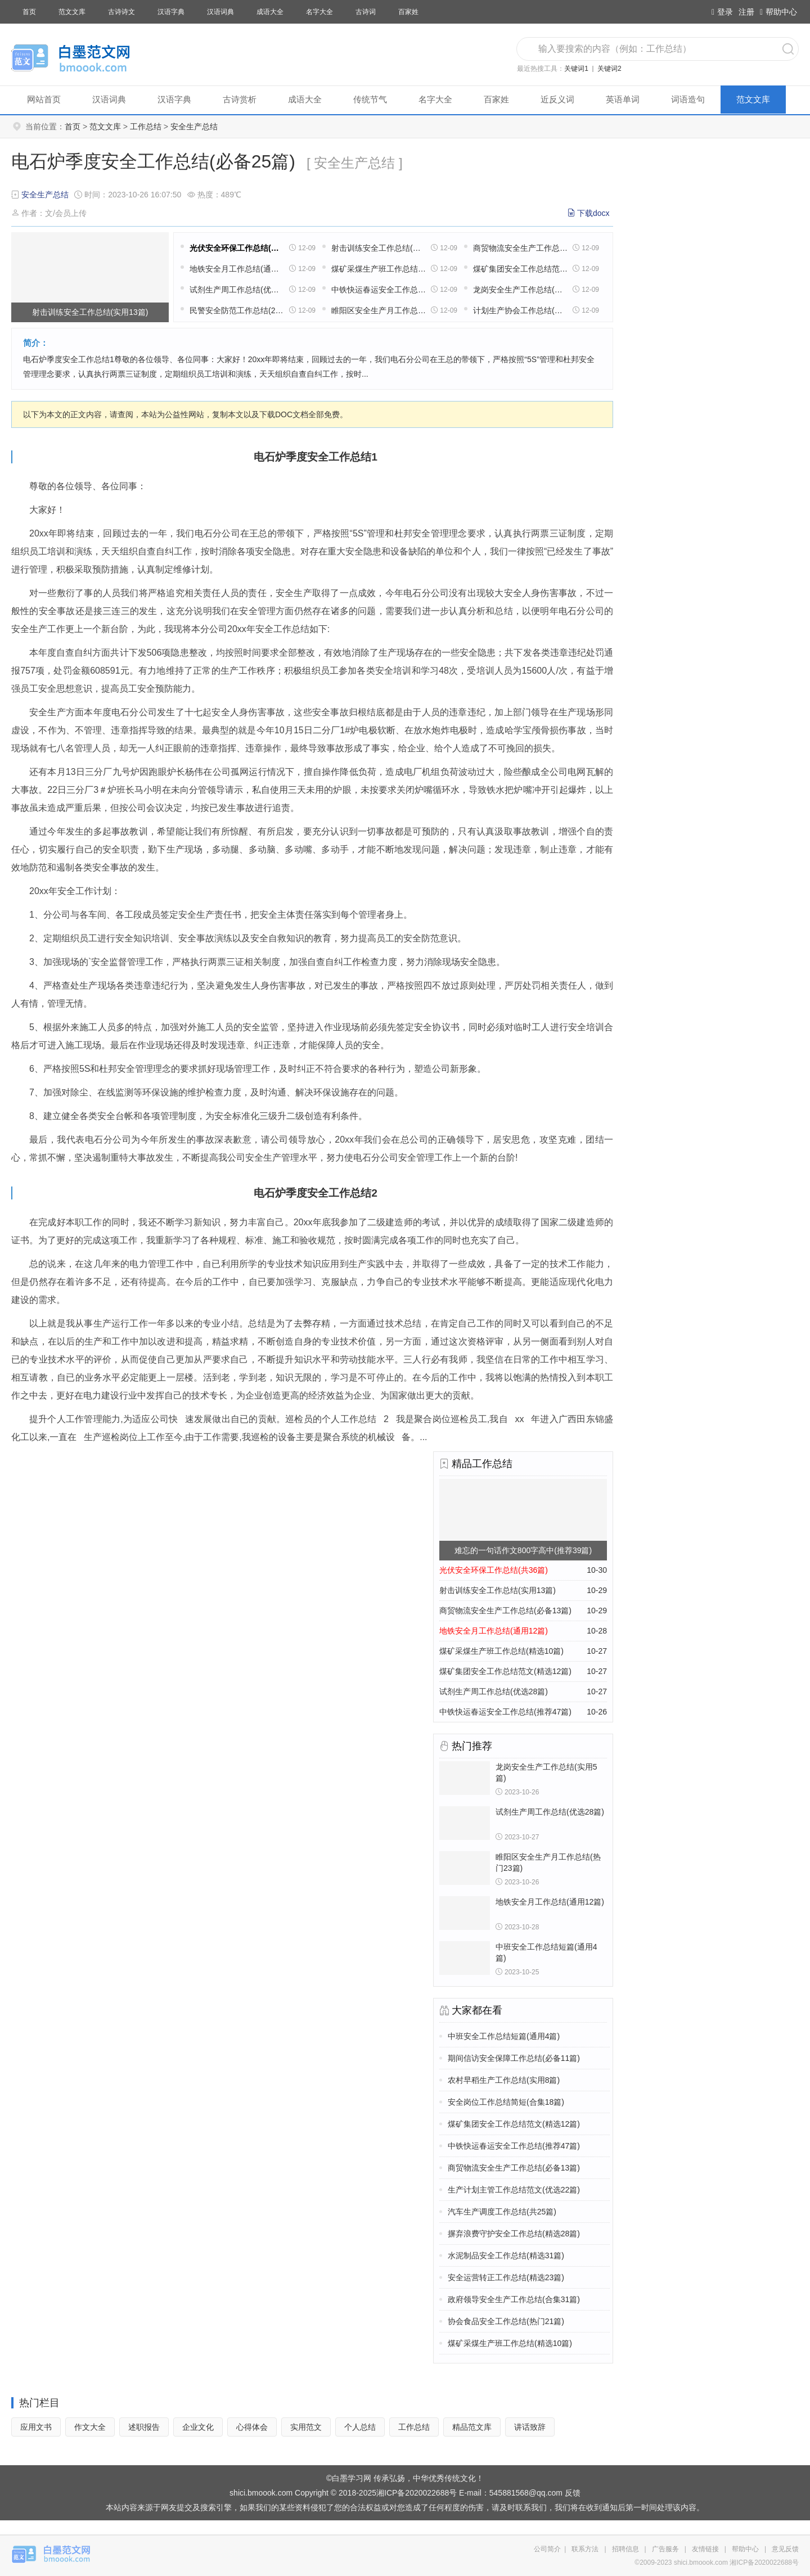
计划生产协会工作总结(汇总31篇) (520, 310)
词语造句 (688, 99)
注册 (746, 11)
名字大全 (319, 12)
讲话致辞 (530, 2426)
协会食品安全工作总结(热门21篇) (506, 2321)
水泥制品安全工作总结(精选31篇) (506, 2255)
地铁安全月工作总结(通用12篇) (237, 268)
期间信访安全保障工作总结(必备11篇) (514, 2058)
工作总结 (145, 126)
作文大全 (90, 2426)
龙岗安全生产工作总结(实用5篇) (520, 289)
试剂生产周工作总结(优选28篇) (237, 289)
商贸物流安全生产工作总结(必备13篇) (520, 247)
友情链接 (705, 2549)
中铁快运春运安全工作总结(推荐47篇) (378, 289)
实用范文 (306, 2426)
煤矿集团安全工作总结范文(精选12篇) (520, 268)
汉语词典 (220, 12)
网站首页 (44, 99)
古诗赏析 (239, 99)
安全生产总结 (194, 126)
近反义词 (557, 99)
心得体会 (252, 2426)
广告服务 (665, 2549)
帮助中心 (778, 11)
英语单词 (623, 99)
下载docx (593, 213)
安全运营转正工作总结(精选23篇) (506, 2277)
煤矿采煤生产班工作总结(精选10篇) (378, 268)
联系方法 (585, 2549)
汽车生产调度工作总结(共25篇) (502, 2211)
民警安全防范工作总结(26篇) (237, 310)
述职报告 (144, 2426)
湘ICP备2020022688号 (416, 2492)
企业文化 (198, 2426)
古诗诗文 (121, 12)
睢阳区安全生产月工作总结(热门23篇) (378, 310)
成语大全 (270, 12)
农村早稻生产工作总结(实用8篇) (504, 2080)
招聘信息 (625, 2549)
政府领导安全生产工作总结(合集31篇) (514, 2299)
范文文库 (72, 12)
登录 (722, 11)
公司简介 (547, 2549)
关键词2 (609, 69)
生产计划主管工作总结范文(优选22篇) (514, 2189)
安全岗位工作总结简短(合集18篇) (506, 2101)
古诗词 (366, 12)
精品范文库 (472, 2426)
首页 (29, 12)
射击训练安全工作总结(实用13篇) (378, 247)
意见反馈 (785, 2549)
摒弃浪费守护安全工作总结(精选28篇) (514, 2233)
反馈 (572, 2492)
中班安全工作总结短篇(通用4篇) (504, 2036)
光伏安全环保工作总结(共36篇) (237, 247)
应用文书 (36, 2426)
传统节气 (370, 99)
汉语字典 (171, 12)
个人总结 (360, 2426)
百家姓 (408, 12)
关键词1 (576, 69)
